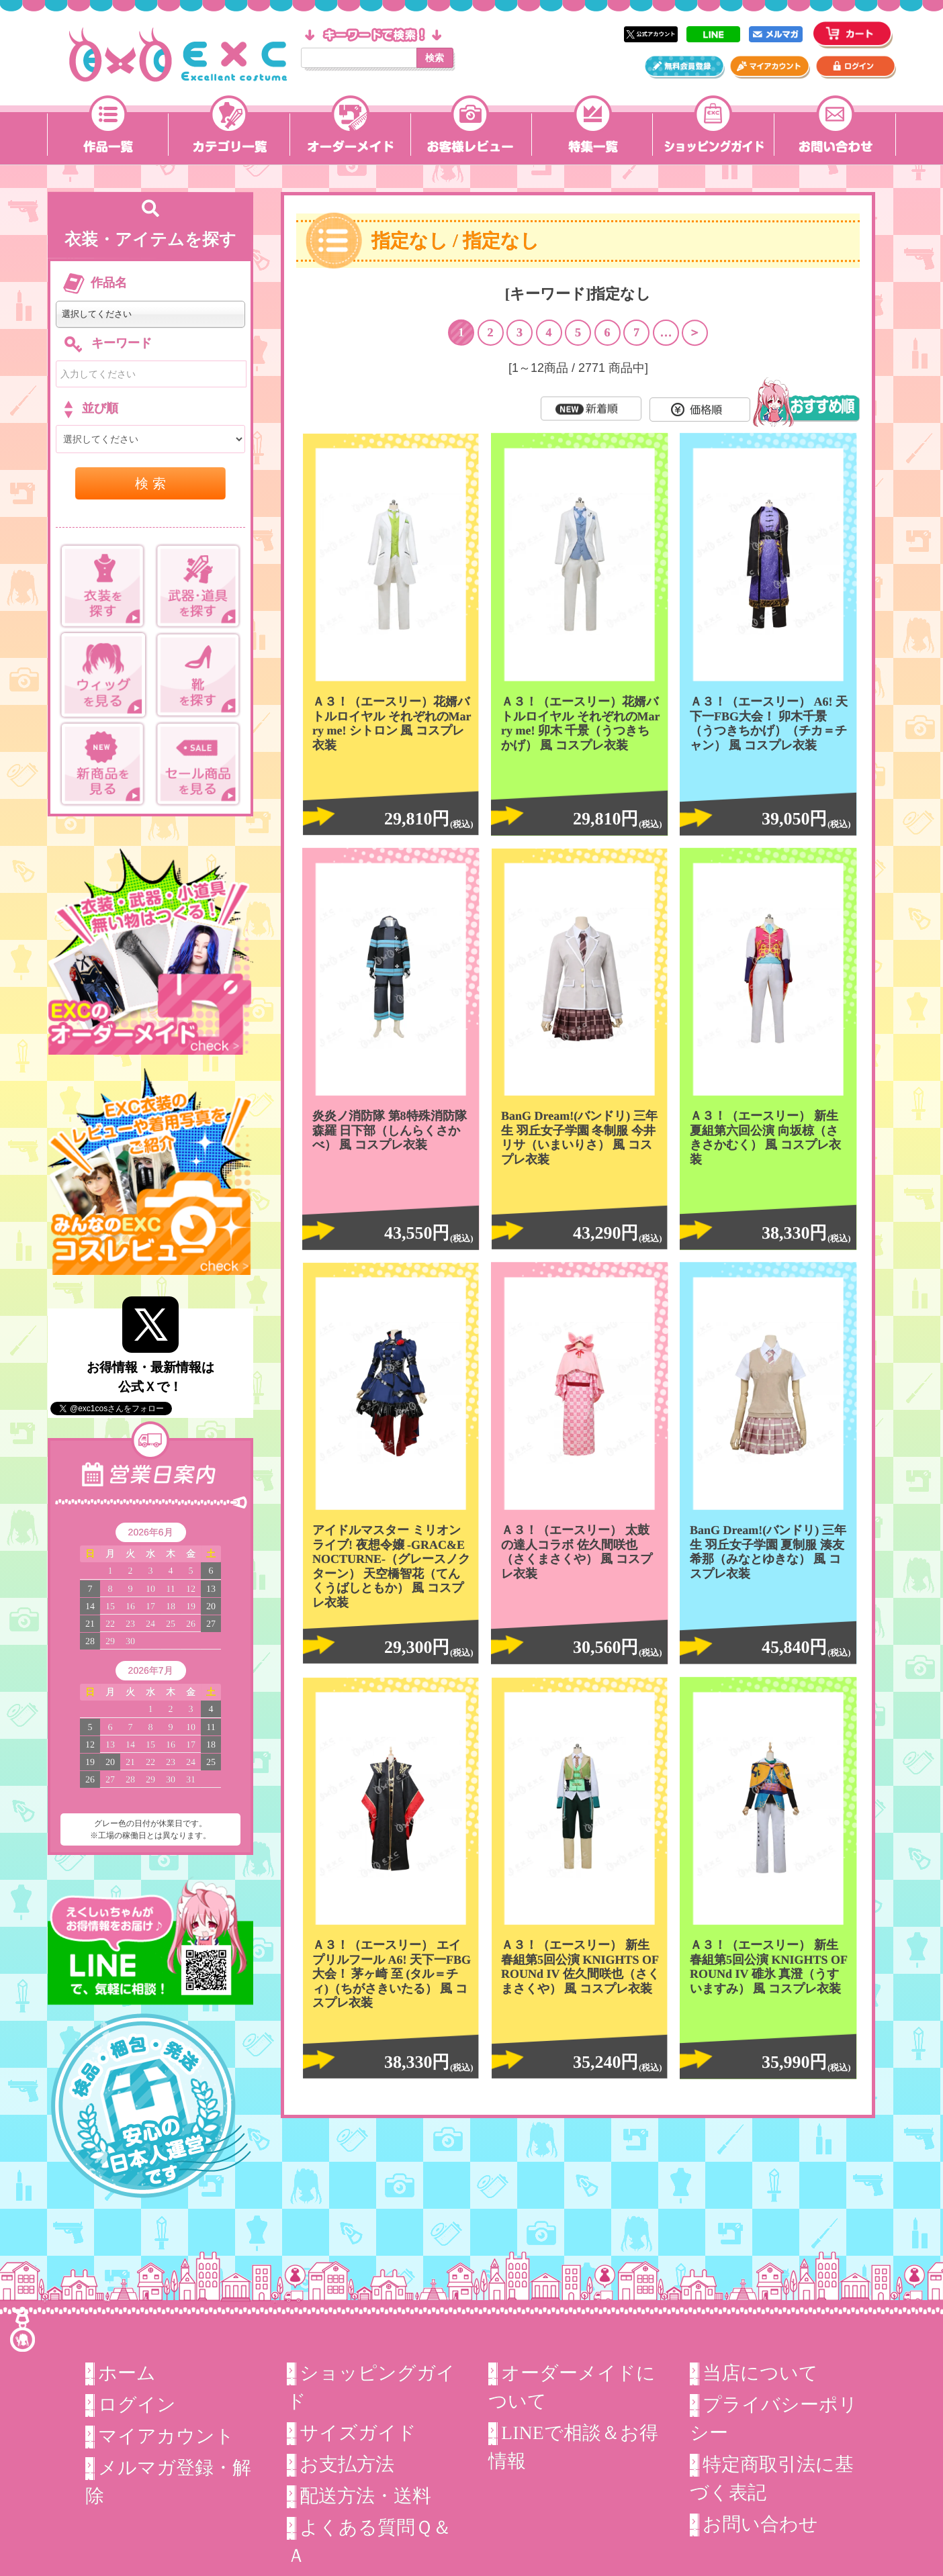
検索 (434, 57)
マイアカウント (166, 2436)
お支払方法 (347, 2464)
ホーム (127, 2373)
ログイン (137, 2404)
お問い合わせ (760, 2524)
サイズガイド (358, 2432)
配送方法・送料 (365, 2495)
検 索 (150, 483)
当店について (760, 2373)
